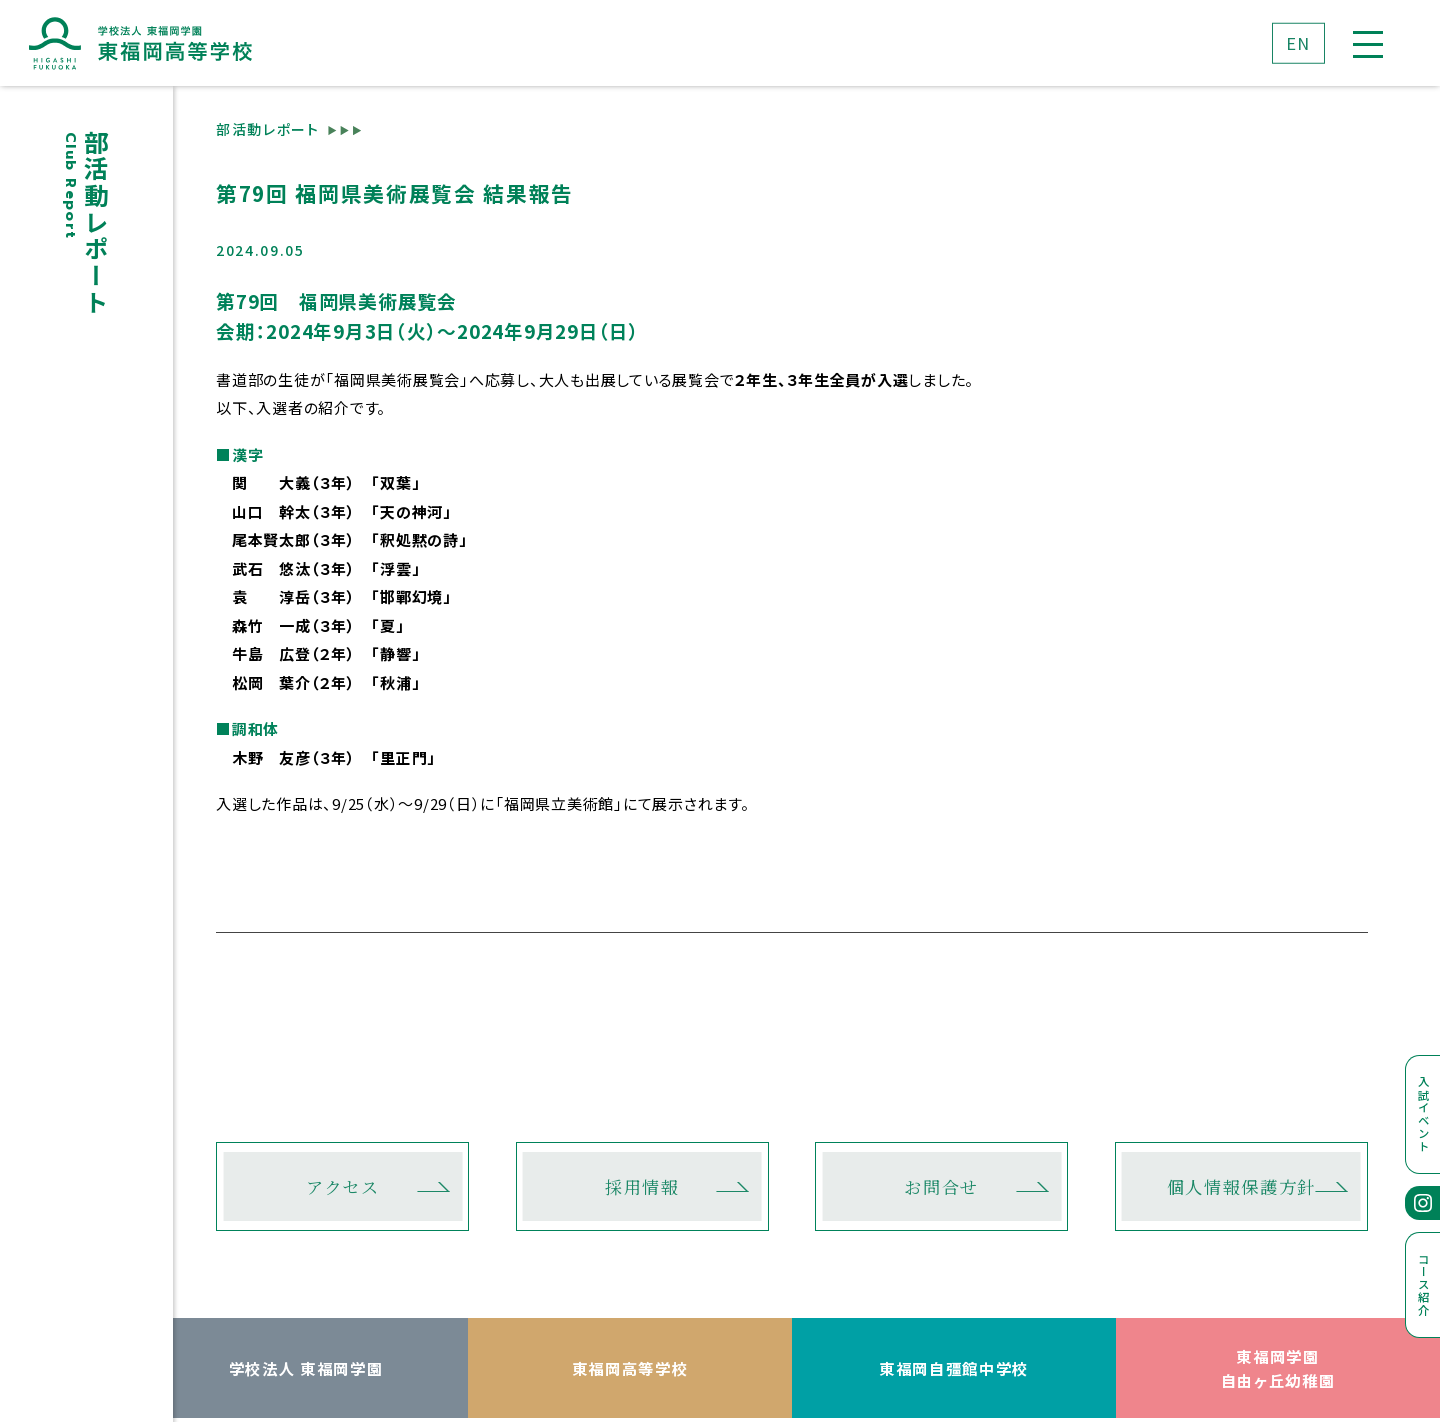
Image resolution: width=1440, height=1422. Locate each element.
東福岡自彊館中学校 (954, 1368)
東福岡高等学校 (630, 1368)
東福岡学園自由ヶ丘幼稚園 (1278, 1368)
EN (1298, 42)
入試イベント (1424, 1114)
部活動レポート (268, 129)
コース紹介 (1424, 1285)
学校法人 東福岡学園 (306, 1368)
